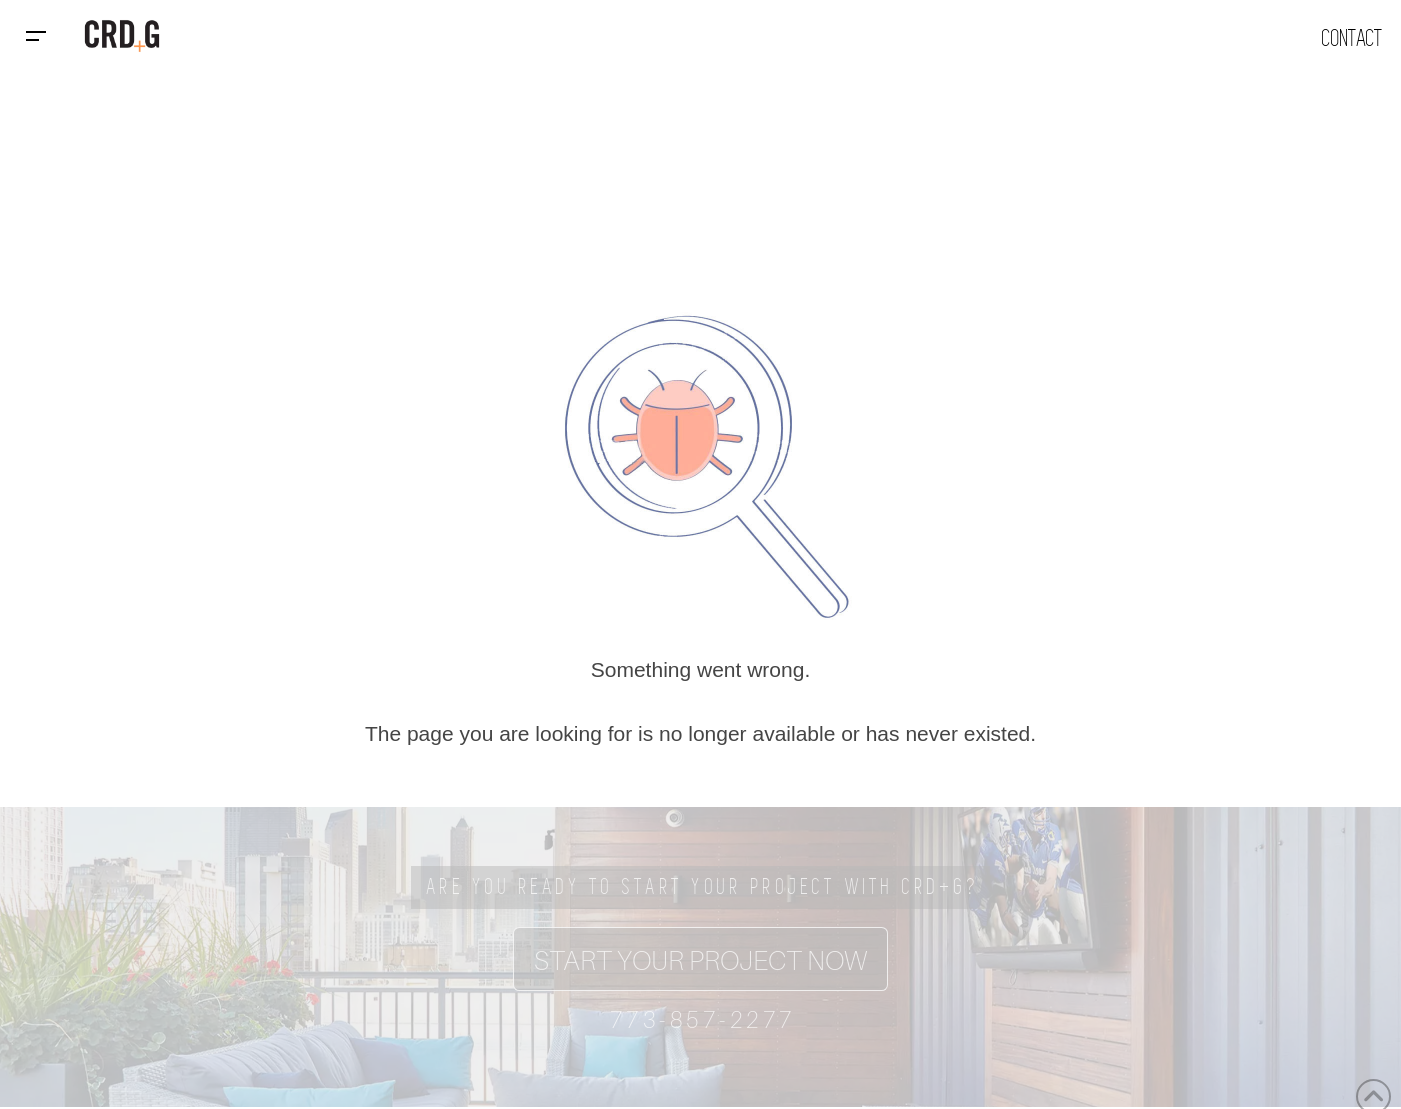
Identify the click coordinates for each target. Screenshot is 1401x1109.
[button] (36, 36)
